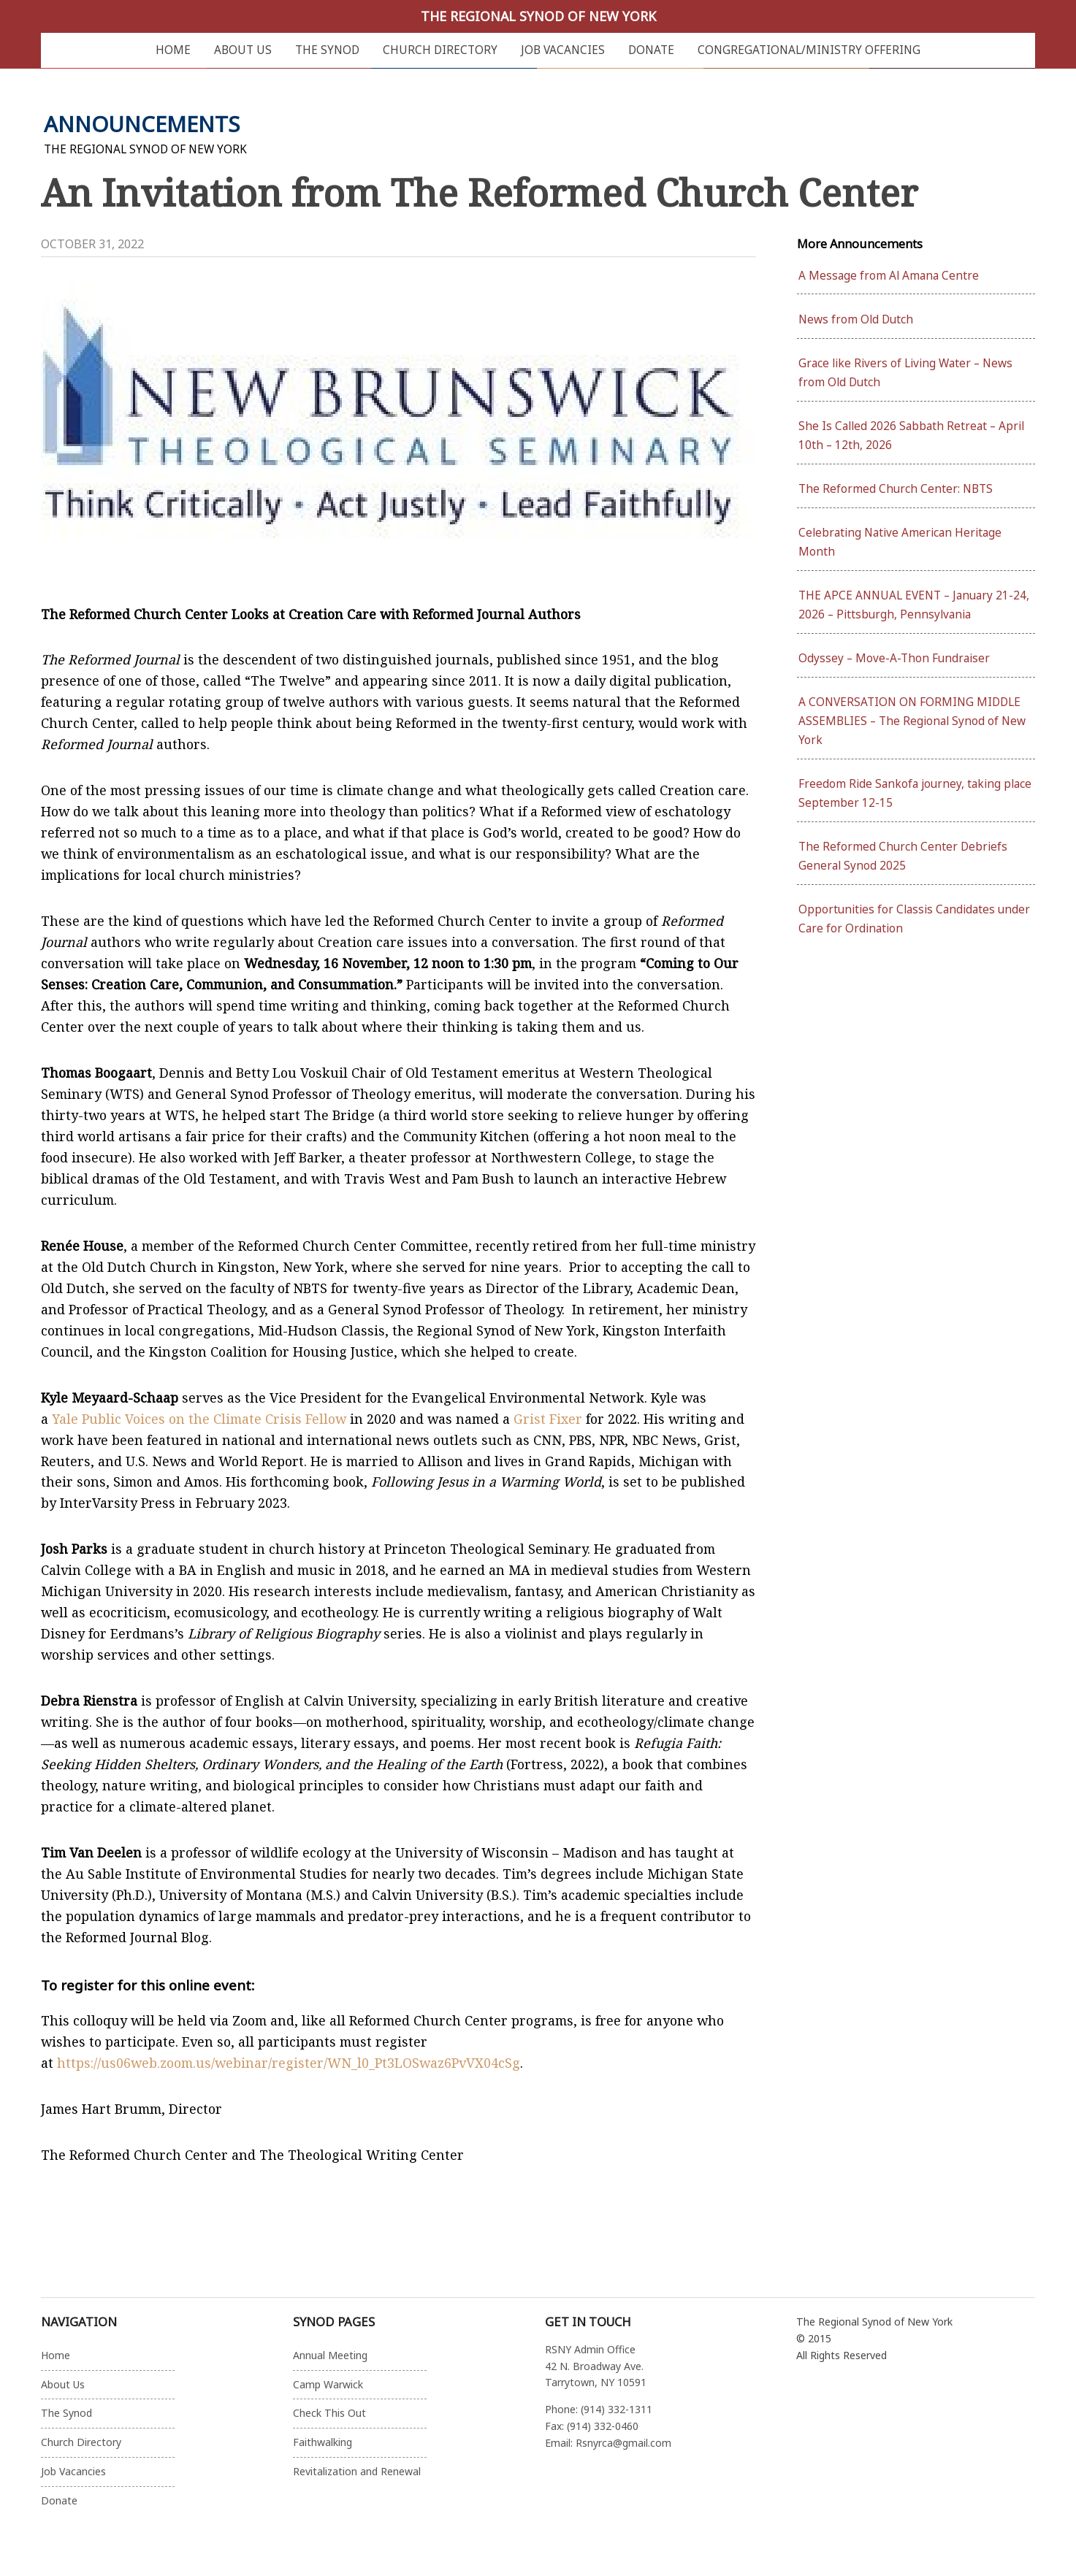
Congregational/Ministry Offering (809, 50)
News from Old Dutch (855, 319)
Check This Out (329, 2413)
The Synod (327, 50)
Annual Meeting (330, 2355)
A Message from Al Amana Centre (888, 275)
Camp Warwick (328, 2384)
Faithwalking (322, 2442)
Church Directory (440, 50)
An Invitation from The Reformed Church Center (479, 192)
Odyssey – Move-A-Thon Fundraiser (894, 658)
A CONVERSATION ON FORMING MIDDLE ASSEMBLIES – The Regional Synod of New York (912, 721)
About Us (243, 50)
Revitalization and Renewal (357, 2471)
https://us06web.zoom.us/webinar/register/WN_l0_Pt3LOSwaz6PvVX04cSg (288, 2062)
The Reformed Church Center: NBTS (895, 489)
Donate (651, 50)
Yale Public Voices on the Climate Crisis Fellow (199, 1418)
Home (173, 50)
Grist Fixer (548, 1418)
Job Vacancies (563, 50)
